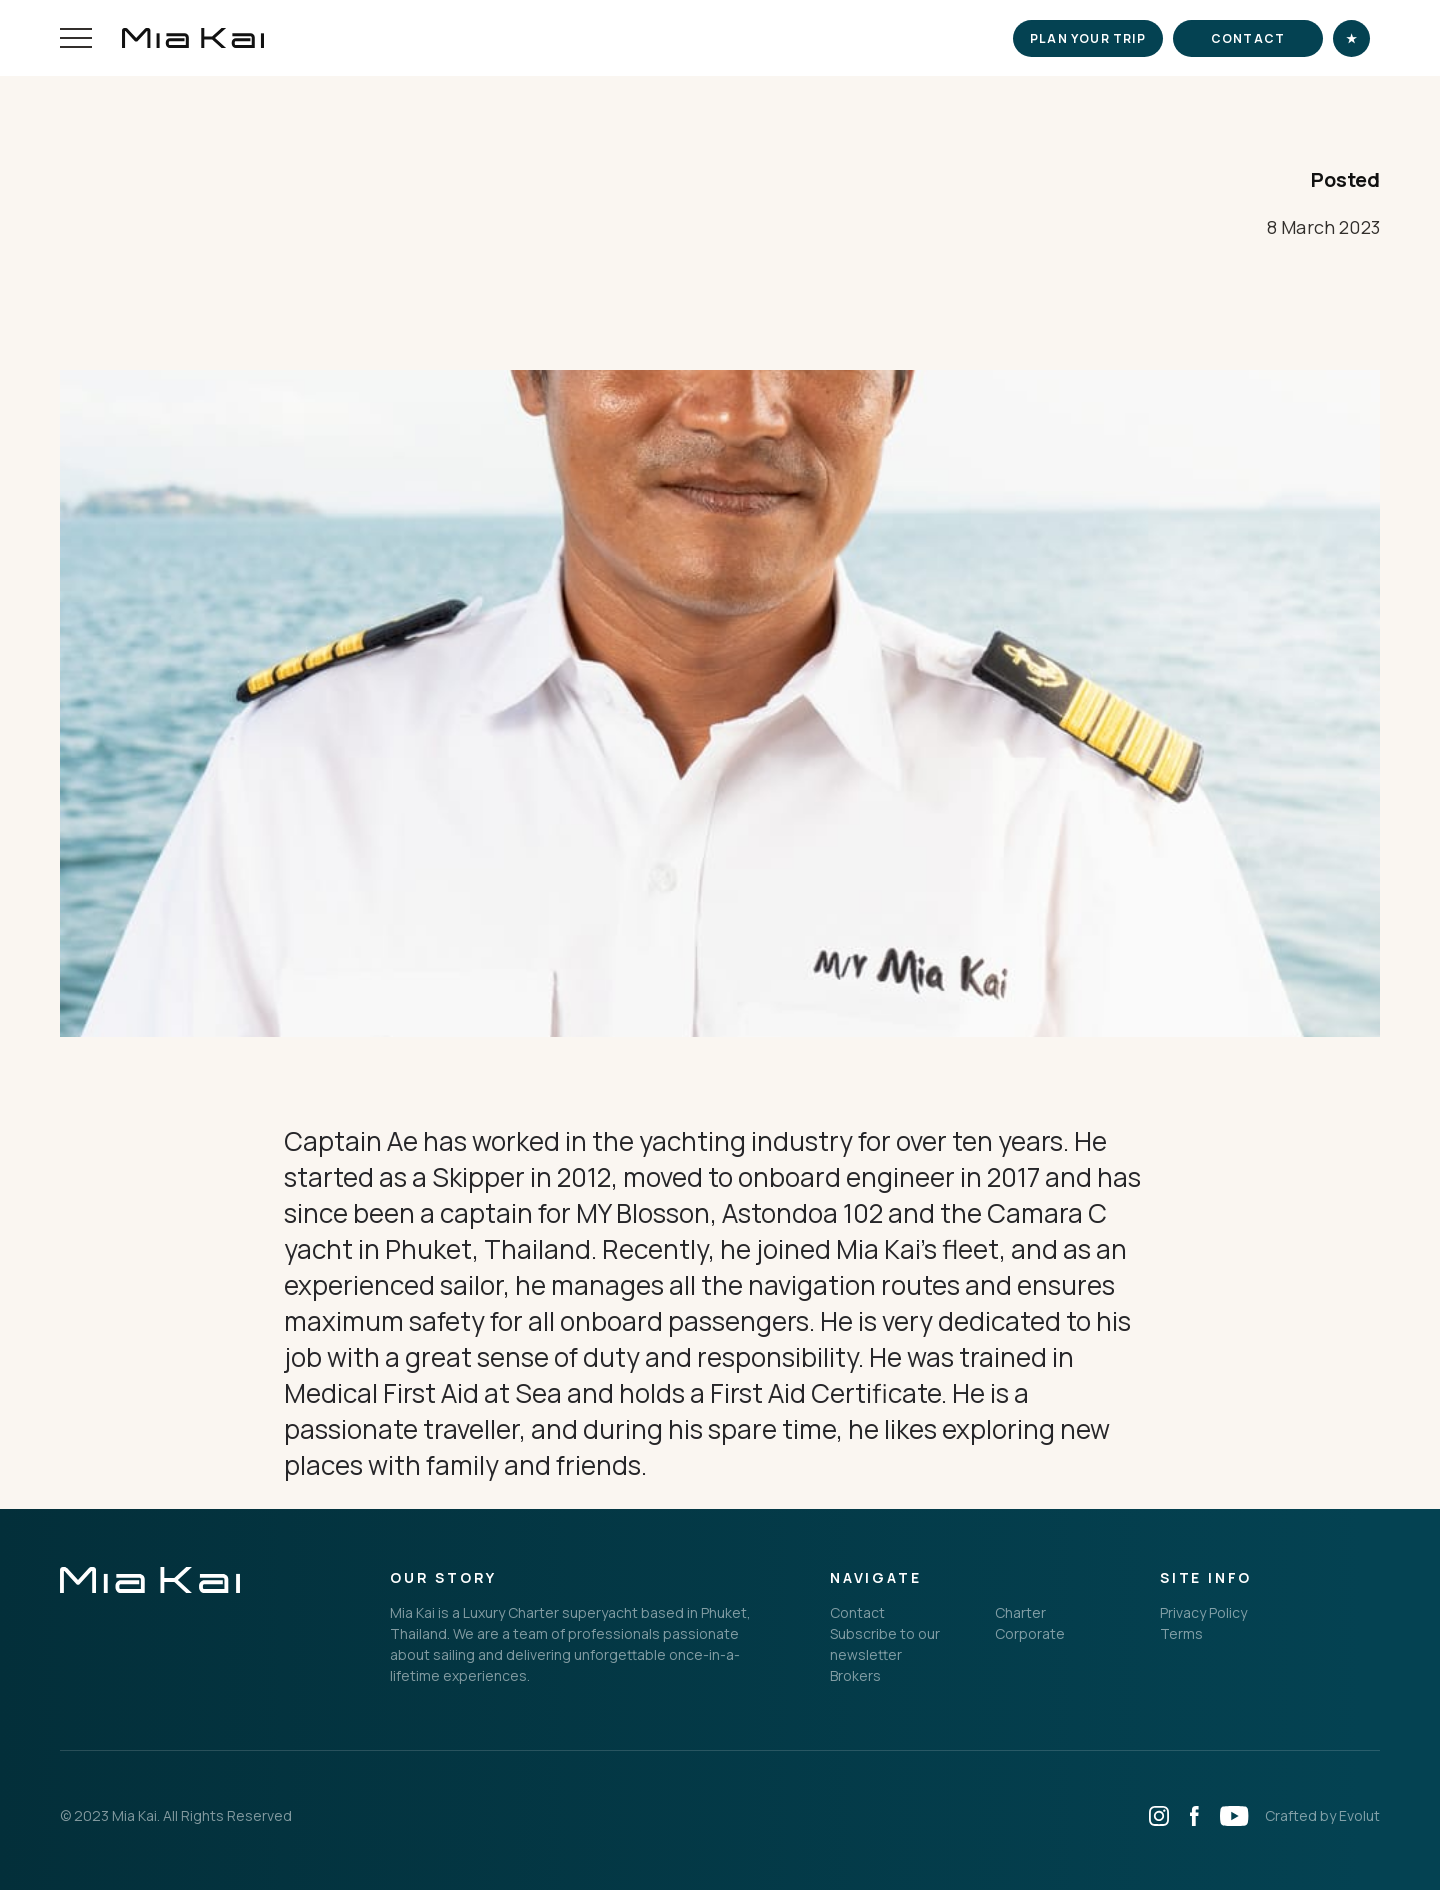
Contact (1248, 38)
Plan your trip (1088, 38)
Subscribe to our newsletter (885, 1644)
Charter (1020, 1612)
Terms (1181, 1633)
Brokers (855, 1675)
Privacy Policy (1203, 1612)
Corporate (1030, 1633)
